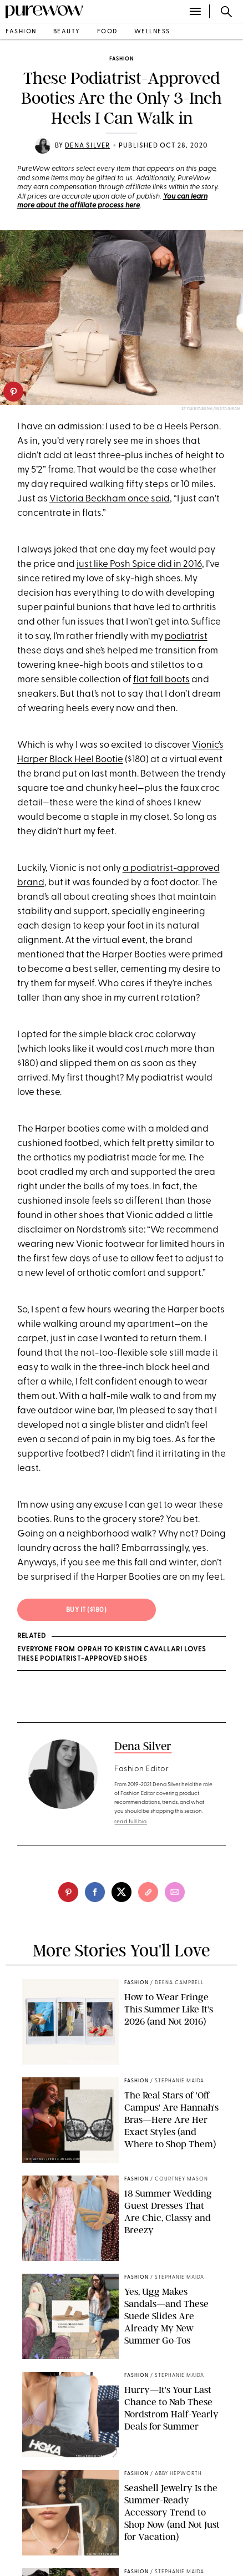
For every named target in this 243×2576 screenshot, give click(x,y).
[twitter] (121, 1892)
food (107, 32)
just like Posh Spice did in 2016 (139, 564)
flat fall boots (161, 679)
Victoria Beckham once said (109, 499)
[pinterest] (13, 392)
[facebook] (95, 1892)
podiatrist (186, 636)
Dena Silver (87, 146)
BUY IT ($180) (86, 1610)
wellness (152, 32)
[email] (175, 1892)
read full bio (130, 1822)
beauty (66, 32)
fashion (21, 32)
